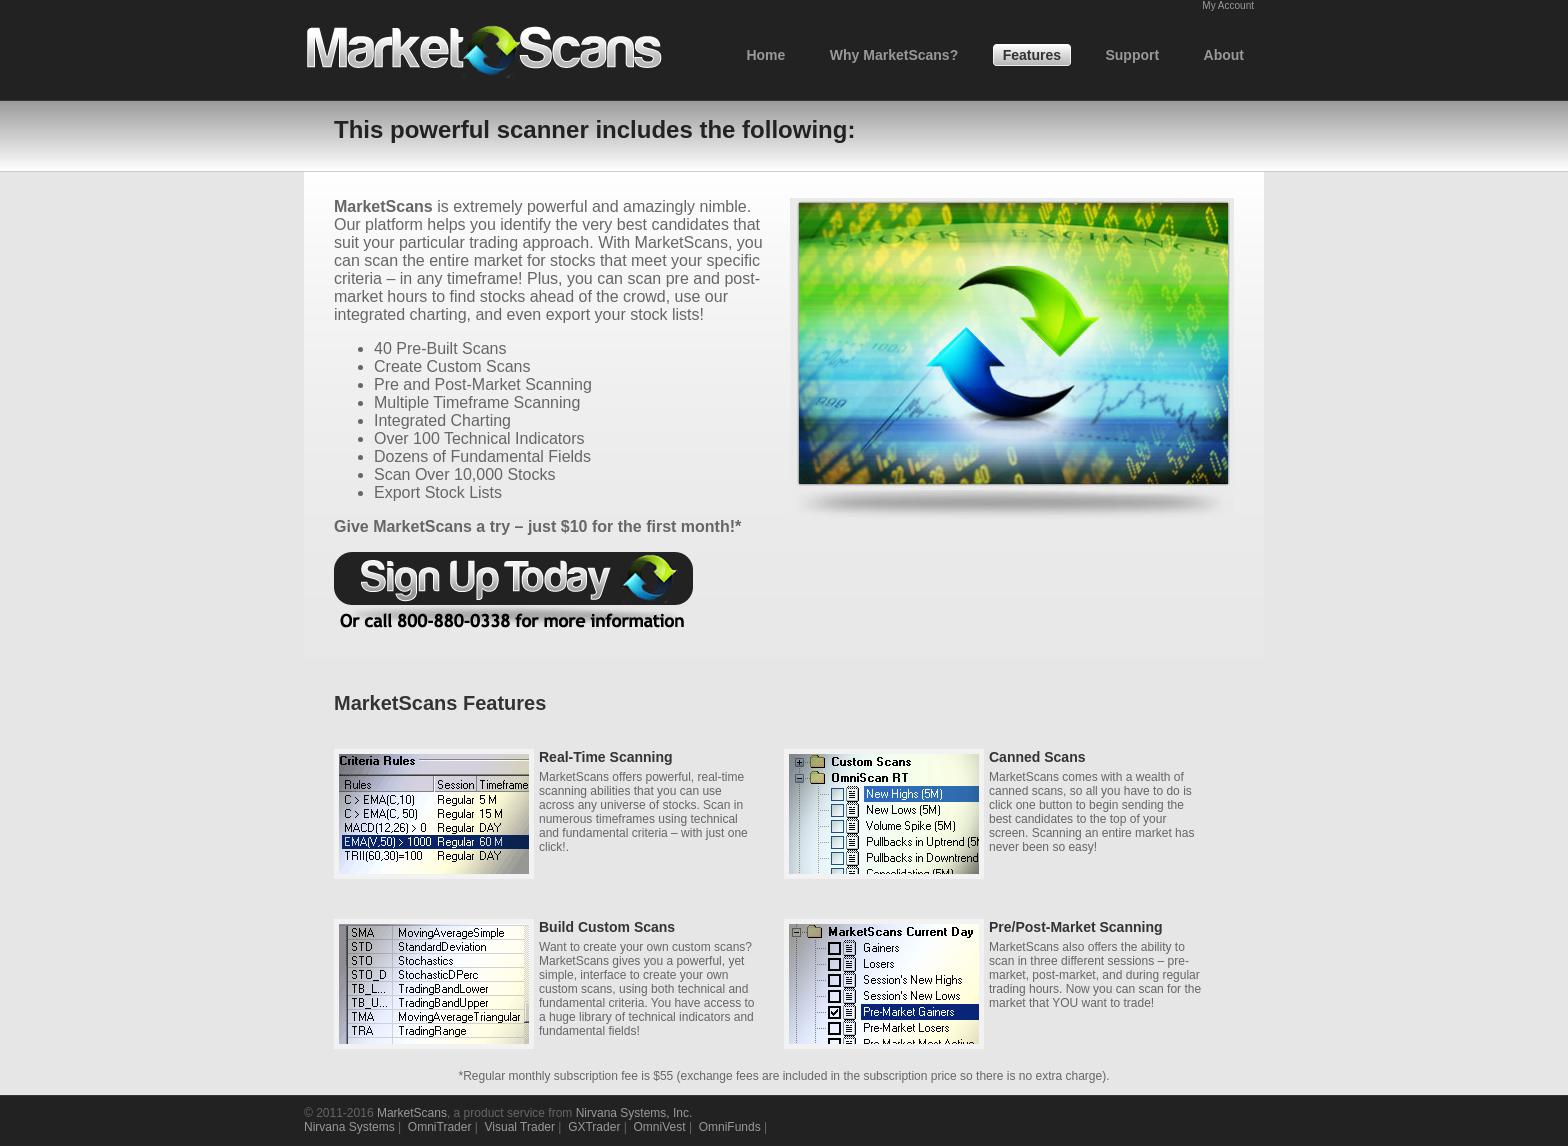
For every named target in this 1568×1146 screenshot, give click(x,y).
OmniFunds (730, 1127)
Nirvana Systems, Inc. (634, 1113)
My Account (1228, 5)
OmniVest (660, 1127)
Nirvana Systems (349, 1127)
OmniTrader (440, 1127)
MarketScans (412, 1113)
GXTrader (594, 1127)
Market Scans (484, 51)
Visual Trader (520, 1127)
